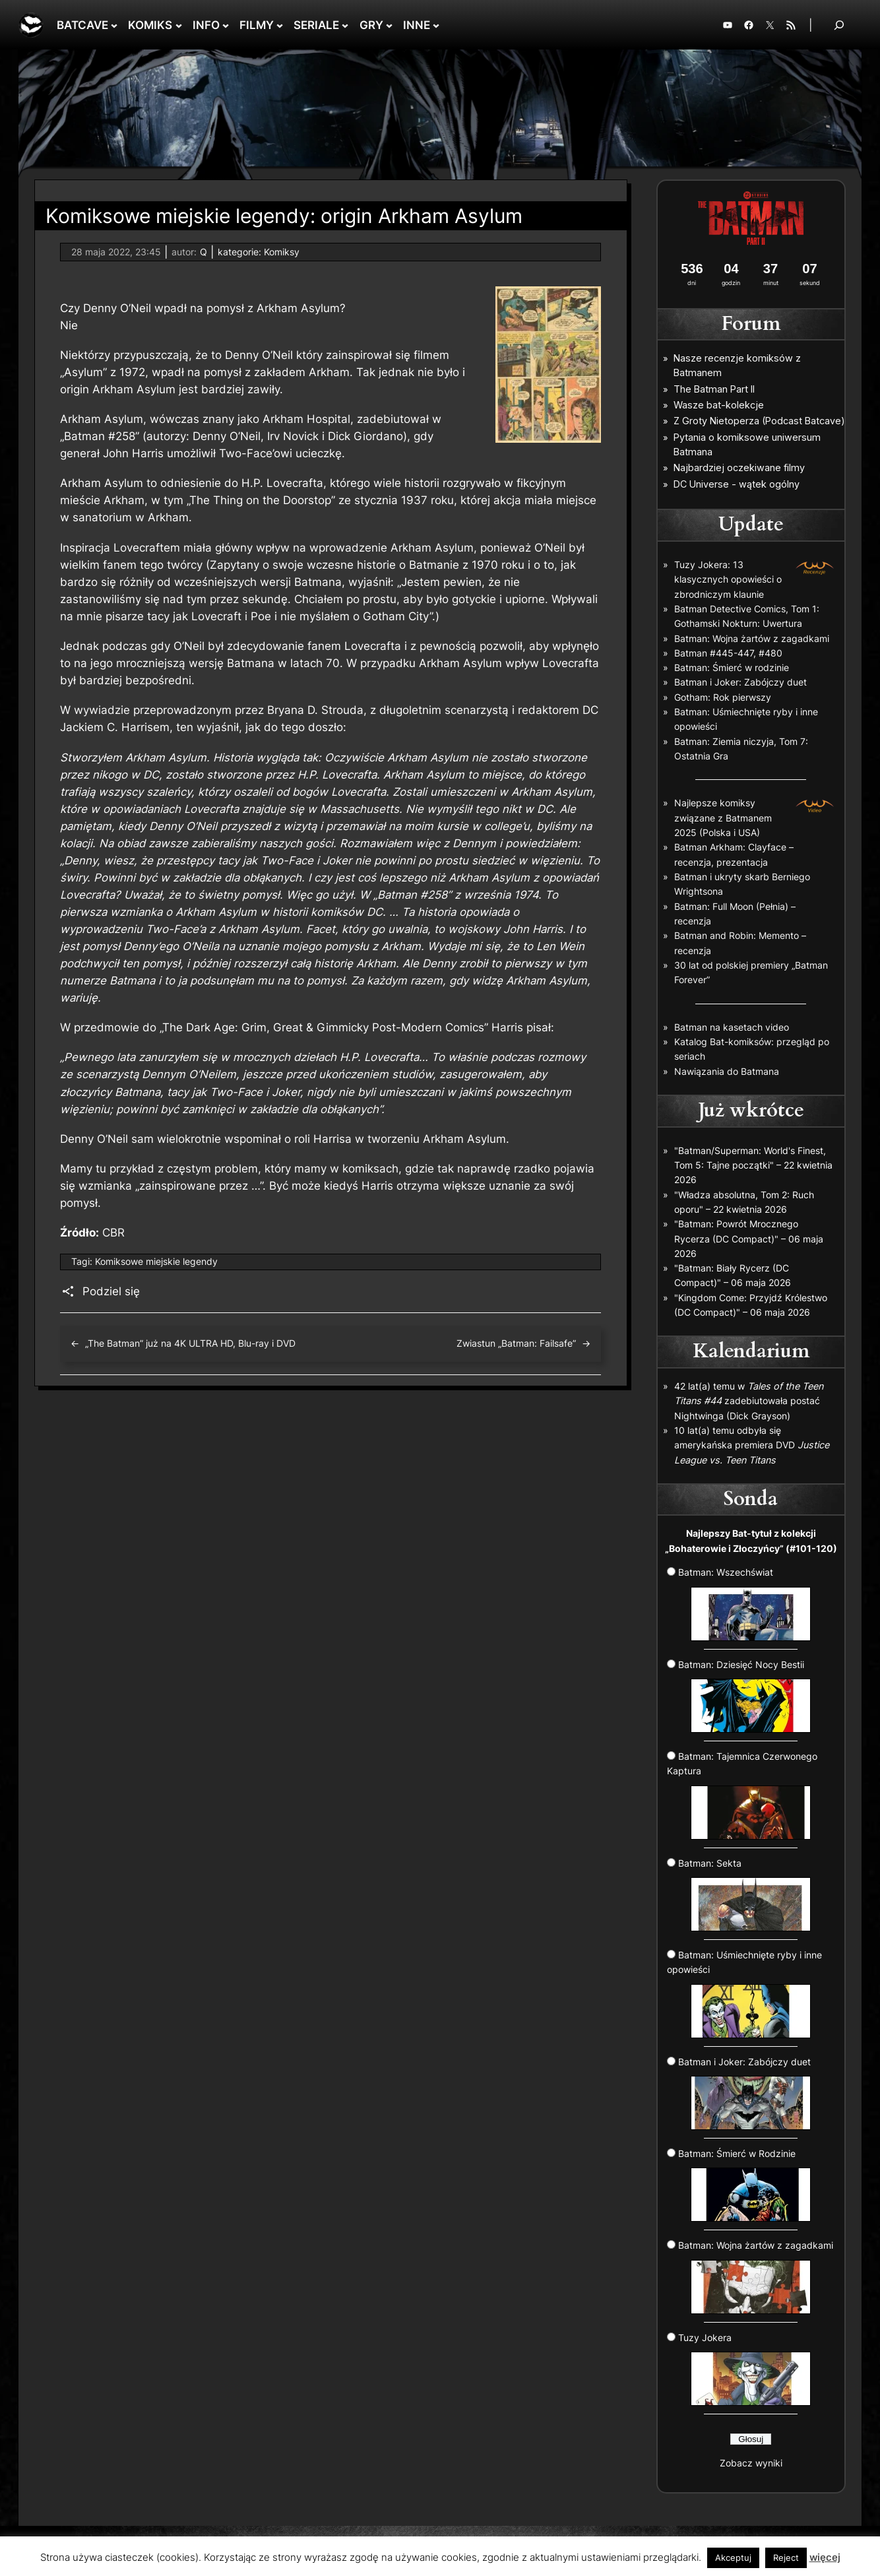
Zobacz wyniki (751, 2462)
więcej (824, 2557)
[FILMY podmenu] (279, 25)
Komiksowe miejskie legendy (156, 1261)
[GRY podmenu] (389, 25)
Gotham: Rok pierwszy (722, 697)
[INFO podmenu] (225, 25)
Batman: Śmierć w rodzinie (731, 667)
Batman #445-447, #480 (728, 653)
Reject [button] (786, 2557)
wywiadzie (102, 710)
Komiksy (281, 251)
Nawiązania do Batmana (726, 1071)
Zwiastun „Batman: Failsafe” (516, 1343)
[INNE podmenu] (436, 25)
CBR (113, 1232)
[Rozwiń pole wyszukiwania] (839, 25)
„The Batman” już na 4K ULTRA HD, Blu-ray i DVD (190, 1343)
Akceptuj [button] (733, 2557)
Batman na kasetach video (731, 1027)
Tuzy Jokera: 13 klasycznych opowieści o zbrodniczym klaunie (728, 579)
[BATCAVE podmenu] (114, 25)
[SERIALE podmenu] (345, 25)
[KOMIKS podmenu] (178, 25)
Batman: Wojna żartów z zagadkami (751, 638)
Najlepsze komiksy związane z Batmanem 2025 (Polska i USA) (723, 817)
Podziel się (111, 1291)
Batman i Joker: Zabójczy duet (740, 682)
